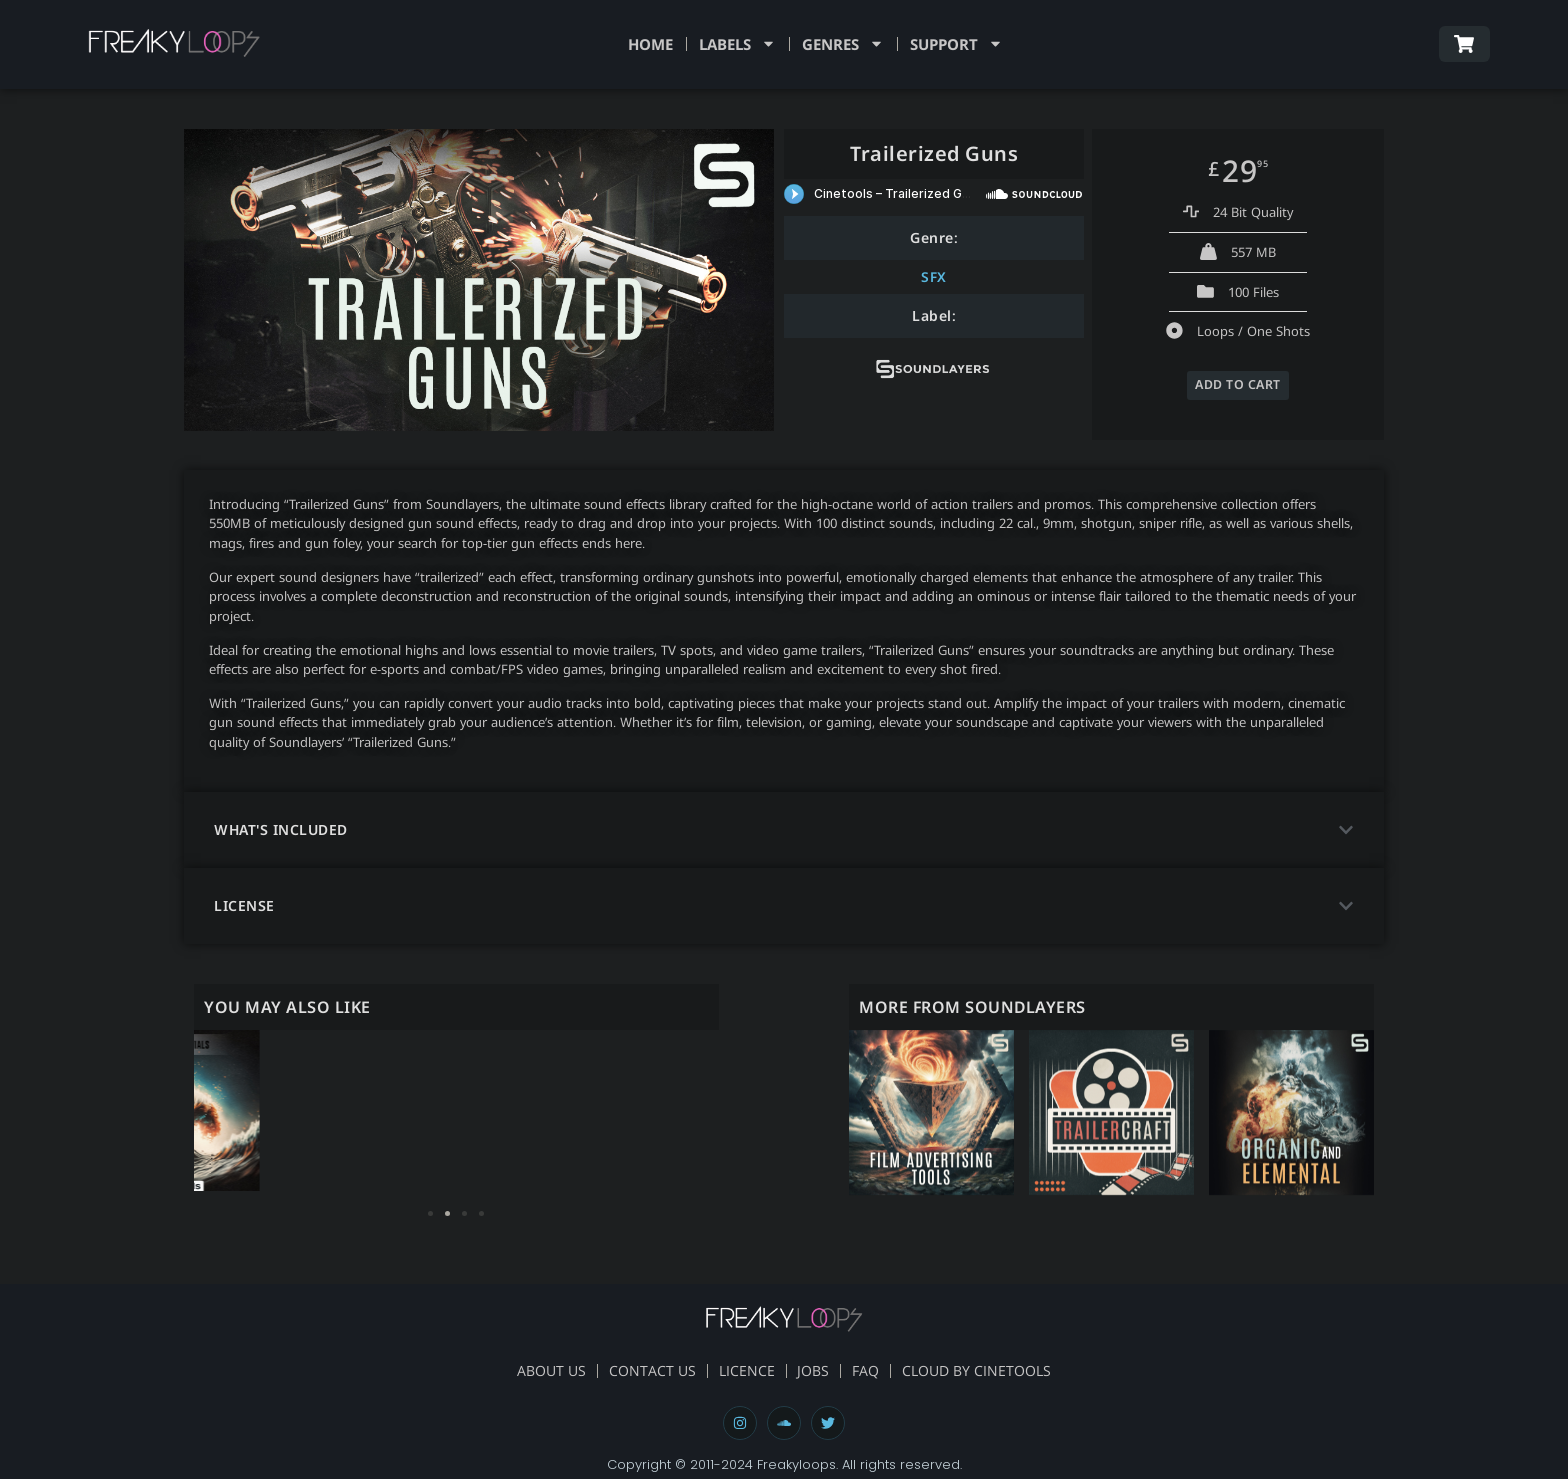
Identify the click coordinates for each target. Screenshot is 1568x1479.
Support (956, 44)
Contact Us (643, 1370)
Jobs (814, 1370)
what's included (281, 828)
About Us (535, 1370)
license (244, 904)
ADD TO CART (1238, 384)
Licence (742, 1370)
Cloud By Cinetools (991, 1370)
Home (650, 44)
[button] (784, 829)
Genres (843, 44)
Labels (737, 44)
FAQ (872, 1370)
